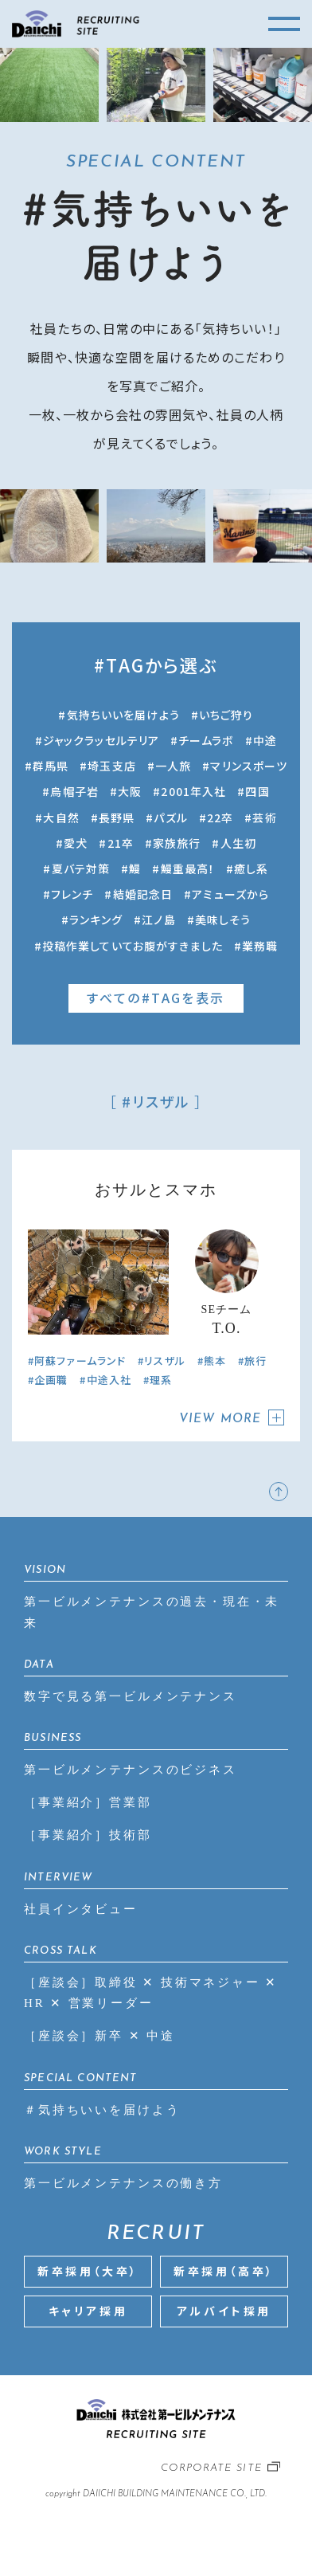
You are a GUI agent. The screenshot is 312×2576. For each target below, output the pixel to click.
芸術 (264, 817)
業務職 (260, 946)
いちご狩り (226, 715)
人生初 (238, 843)
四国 (257, 791)
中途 (265, 740)
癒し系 (251, 868)
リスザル (164, 1360)
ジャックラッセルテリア (101, 740)
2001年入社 (193, 791)
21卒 (120, 843)
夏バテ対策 (81, 868)
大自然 (61, 817)
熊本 (215, 1360)
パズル (170, 817)
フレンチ (72, 894)
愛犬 (76, 843)
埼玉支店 (111, 766)
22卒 (220, 817)
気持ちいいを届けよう (123, 715)
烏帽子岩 (74, 791)
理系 (161, 1379)
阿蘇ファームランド (80, 1360)
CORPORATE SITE (211, 2468)
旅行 (255, 1360)
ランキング (96, 919)
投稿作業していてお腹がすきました (132, 946)
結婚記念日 (143, 894)
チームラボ (206, 740)
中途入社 (109, 1379)
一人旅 (173, 766)
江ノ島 (158, 919)
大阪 (130, 791)
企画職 (51, 1379)
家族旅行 (177, 843)
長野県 (117, 817)
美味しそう (223, 919)
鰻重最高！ (188, 868)
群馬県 (50, 766)
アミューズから (230, 894)
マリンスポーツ (248, 766)
